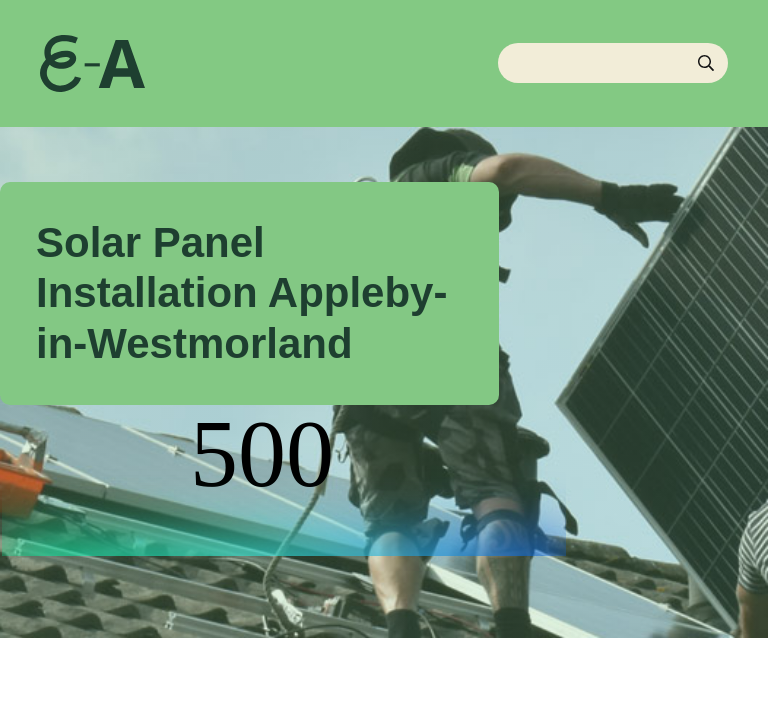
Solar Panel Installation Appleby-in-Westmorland (241, 293)
